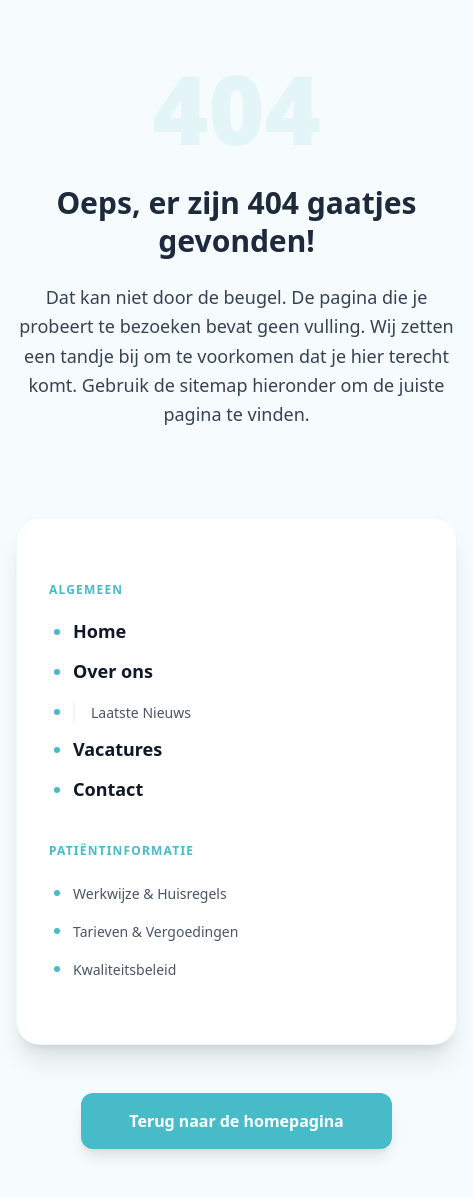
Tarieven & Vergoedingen (155, 931)
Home (99, 631)
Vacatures (117, 749)
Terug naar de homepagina (236, 1121)
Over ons (113, 671)
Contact (108, 789)
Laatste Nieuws (141, 712)
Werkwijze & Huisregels (150, 893)
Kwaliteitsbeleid (124, 969)
